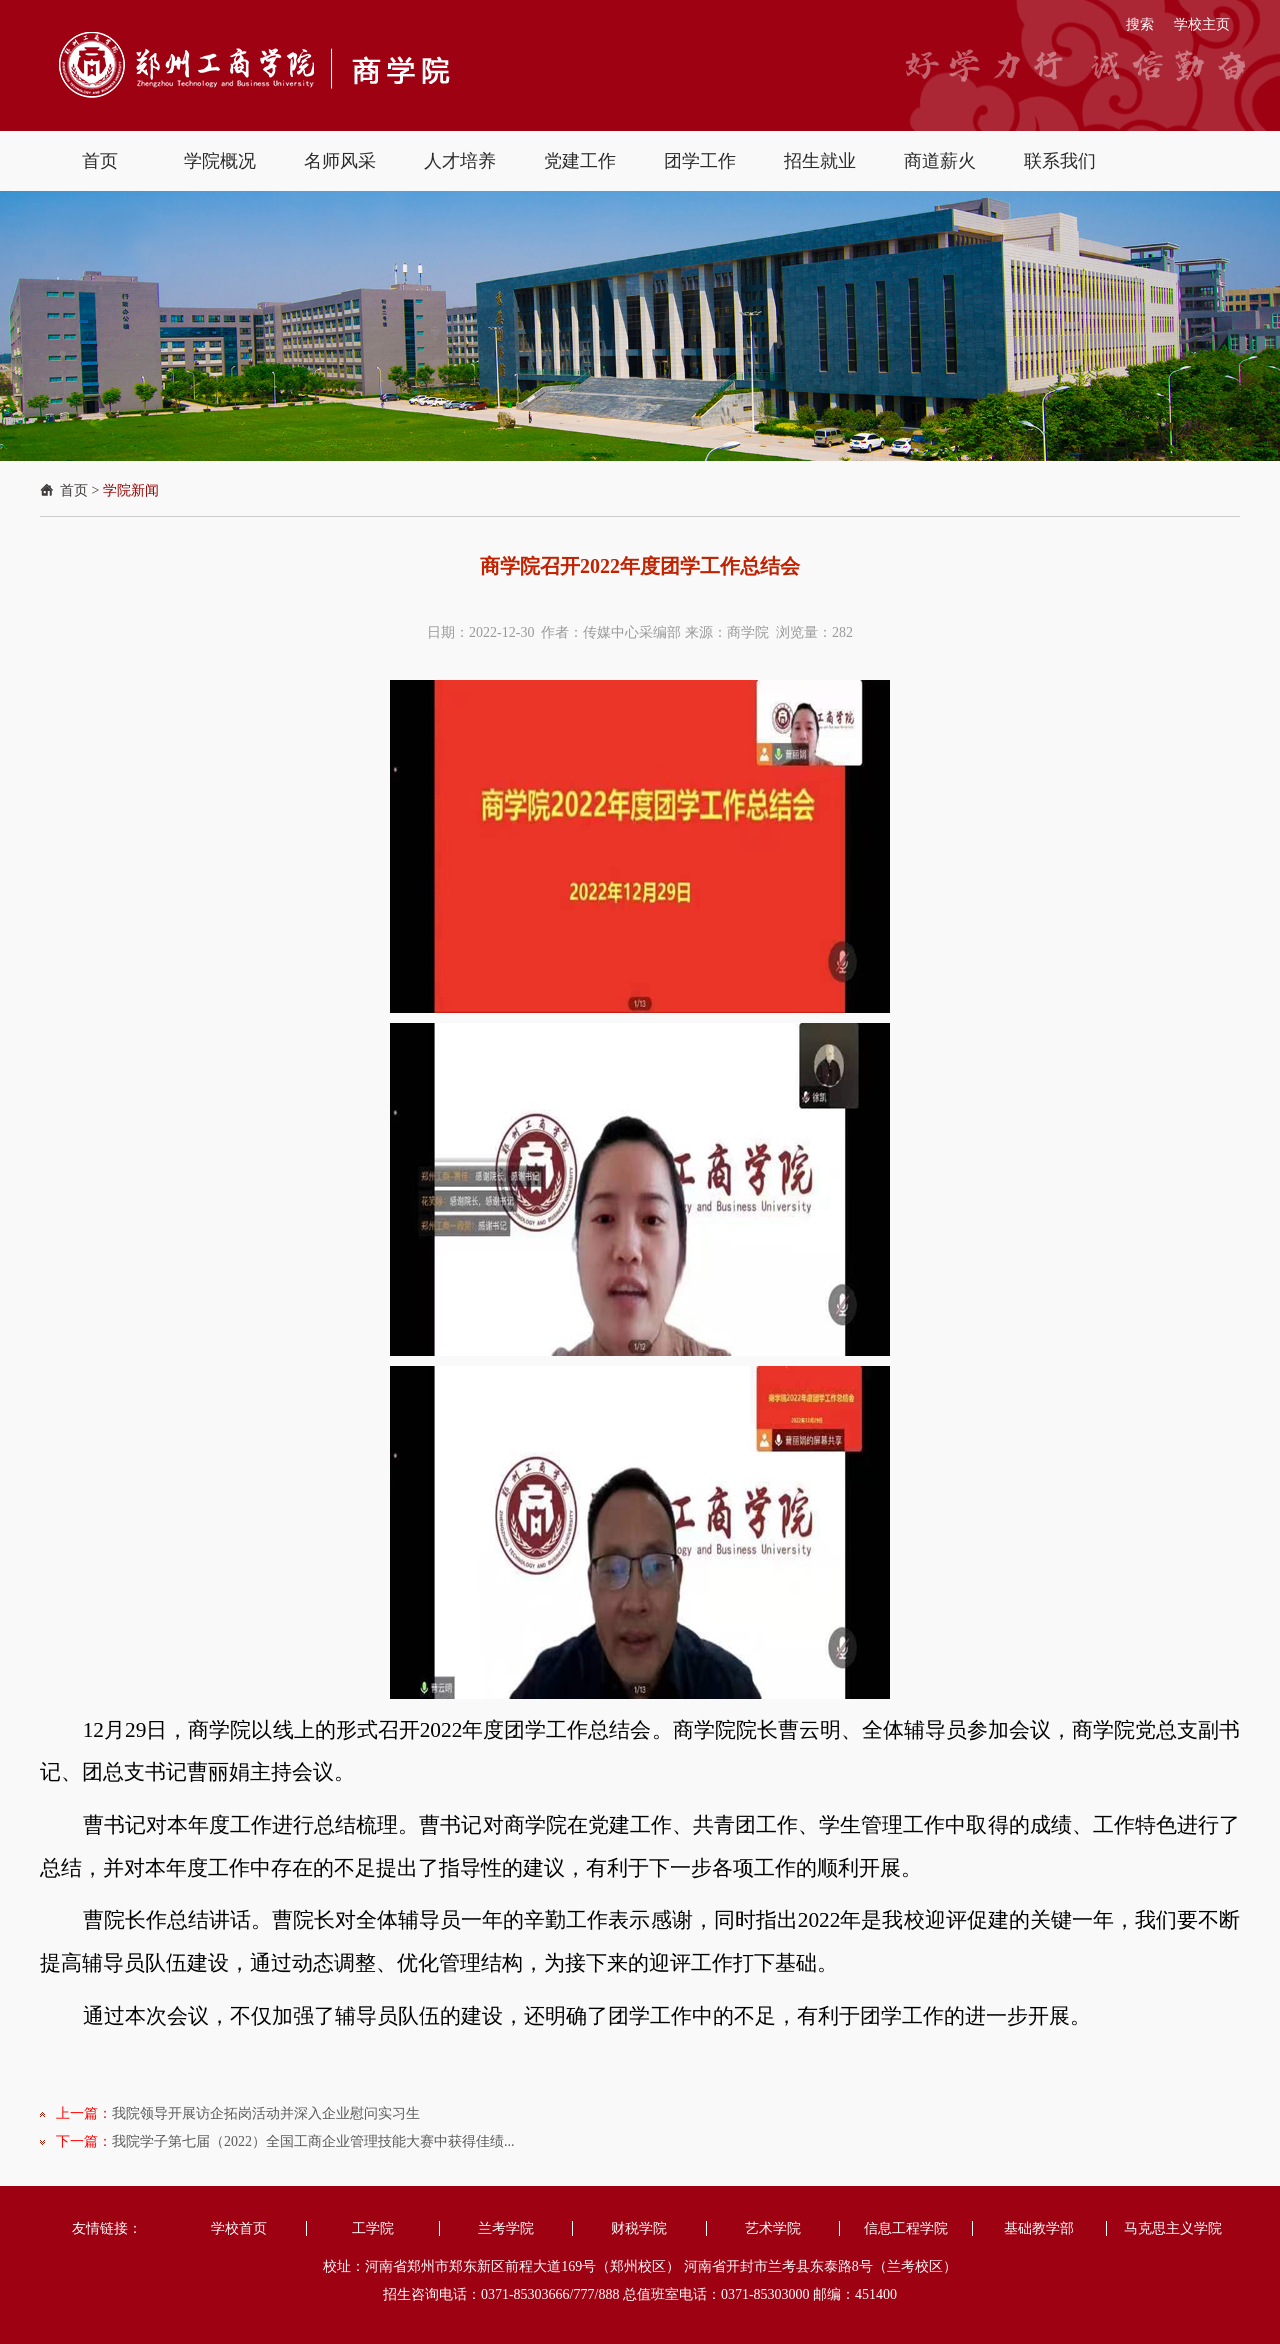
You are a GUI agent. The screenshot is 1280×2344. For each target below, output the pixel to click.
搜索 (1140, 24)
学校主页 (1202, 24)
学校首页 (239, 2228)
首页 (74, 490)
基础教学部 (1039, 2228)
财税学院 (639, 2228)
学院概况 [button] (220, 161)
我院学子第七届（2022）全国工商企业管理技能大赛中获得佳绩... (313, 2141)
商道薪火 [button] (940, 161)
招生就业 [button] (820, 161)
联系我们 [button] (1060, 161)
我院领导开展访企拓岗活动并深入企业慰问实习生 (266, 2113)
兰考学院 (506, 2228)
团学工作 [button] (700, 161)
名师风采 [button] (340, 161)
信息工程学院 (906, 2228)
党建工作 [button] (580, 161)
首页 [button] (100, 161)
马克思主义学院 (1173, 2228)
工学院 (373, 2228)
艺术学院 (773, 2228)
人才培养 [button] (460, 161)
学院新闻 (131, 490)
